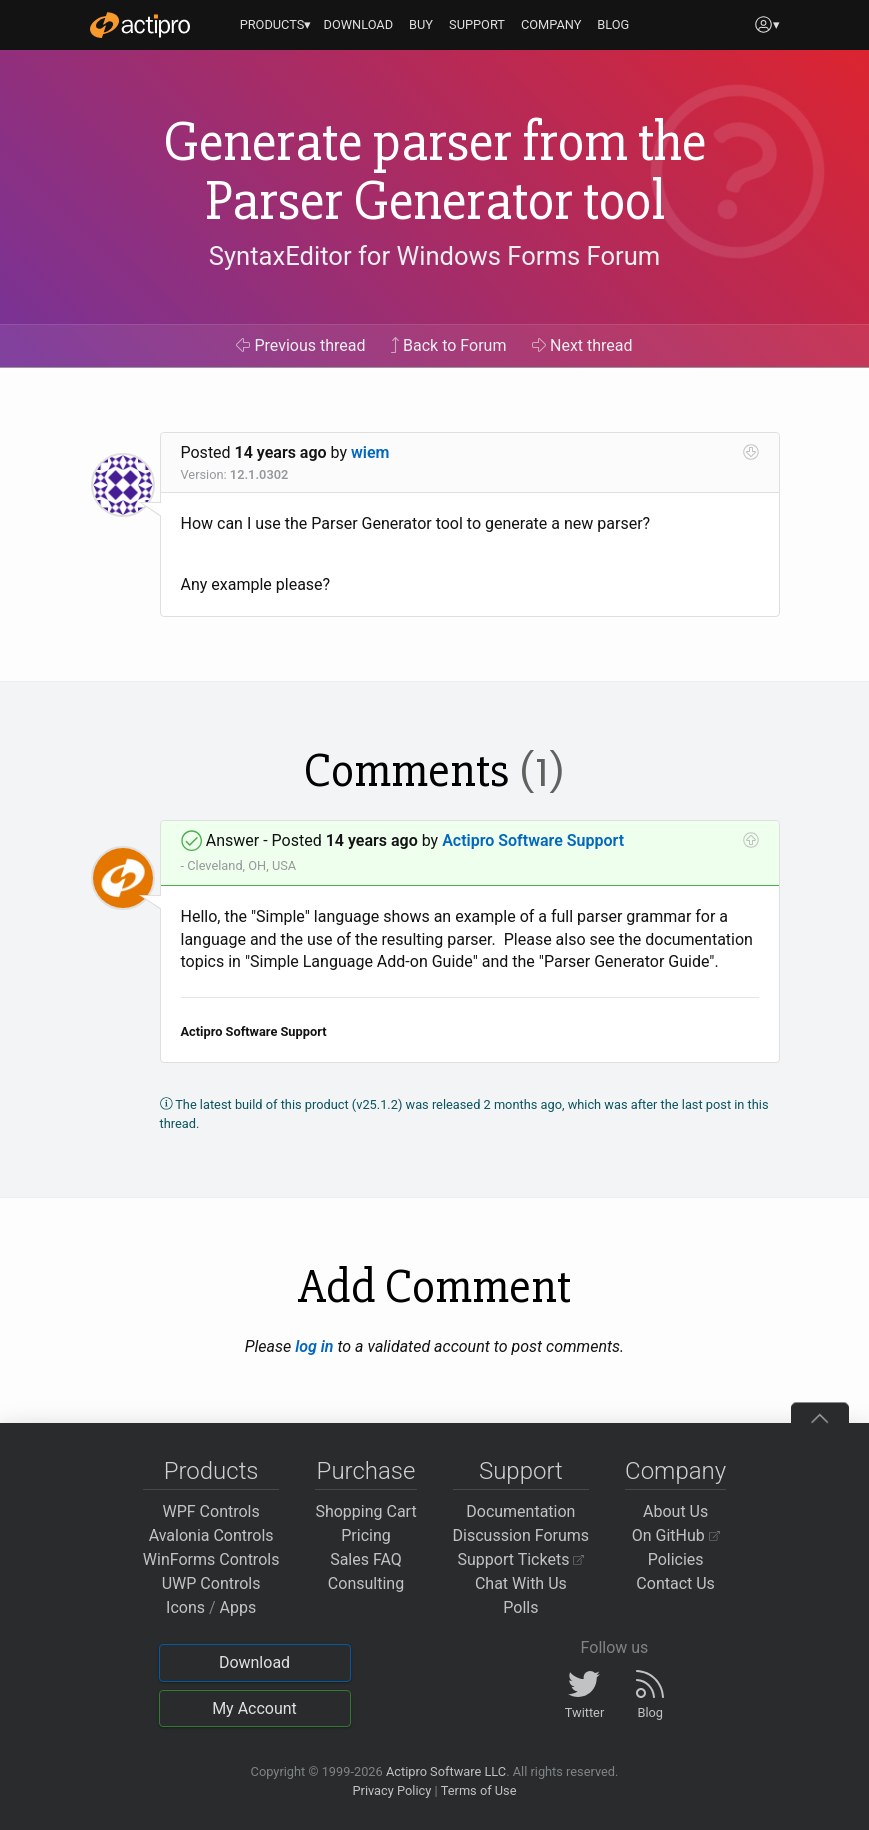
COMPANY (551, 24)
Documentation (520, 1511)
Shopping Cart (365, 1511)
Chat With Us (521, 1583)
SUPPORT (477, 24)
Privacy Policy (391, 1790)
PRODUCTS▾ (276, 24)
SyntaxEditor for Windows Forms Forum (434, 256)
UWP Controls (211, 1583)
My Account (254, 1708)
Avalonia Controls (211, 1535)
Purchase (366, 1471)
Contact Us (675, 1583)
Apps (238, 1607)
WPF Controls (211, 1511)
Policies (676, 1559)
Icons (185, 1607)
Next (582, 345)
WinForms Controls (211, 1559)
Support (521, 1471)
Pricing (366, 1535)
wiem (370, 452)
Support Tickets (521, 1559)
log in (314, 1346)
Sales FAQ (366, 1559)
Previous (300, 345)
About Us (675, 1511)
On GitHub (676, 1535)
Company (675, 1471)
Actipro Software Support (533, 840)
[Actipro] (140, 25)
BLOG (613, 24)
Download (254, 1662)
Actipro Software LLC (446, 1771)
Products (211, 1471)
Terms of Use (479, 1790)
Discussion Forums (521, 1535)
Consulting (366, 1583)
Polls (520, 1607)
